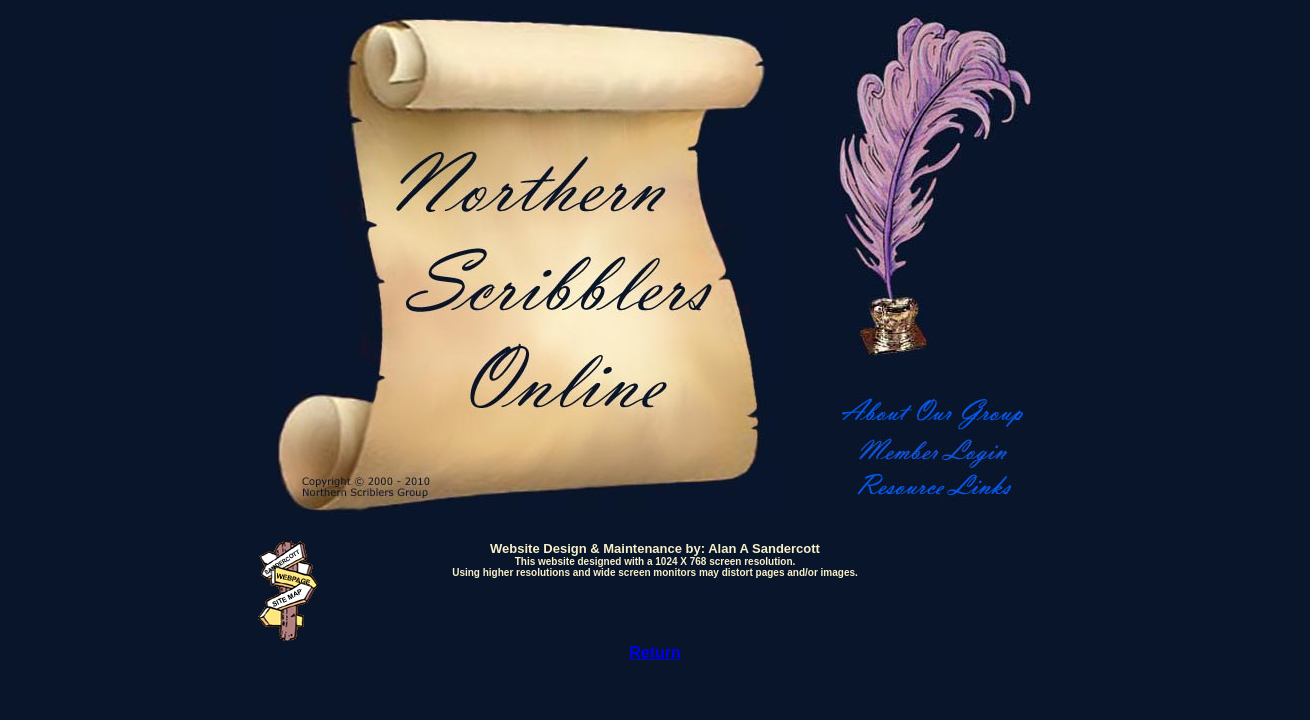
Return (655, 652)
